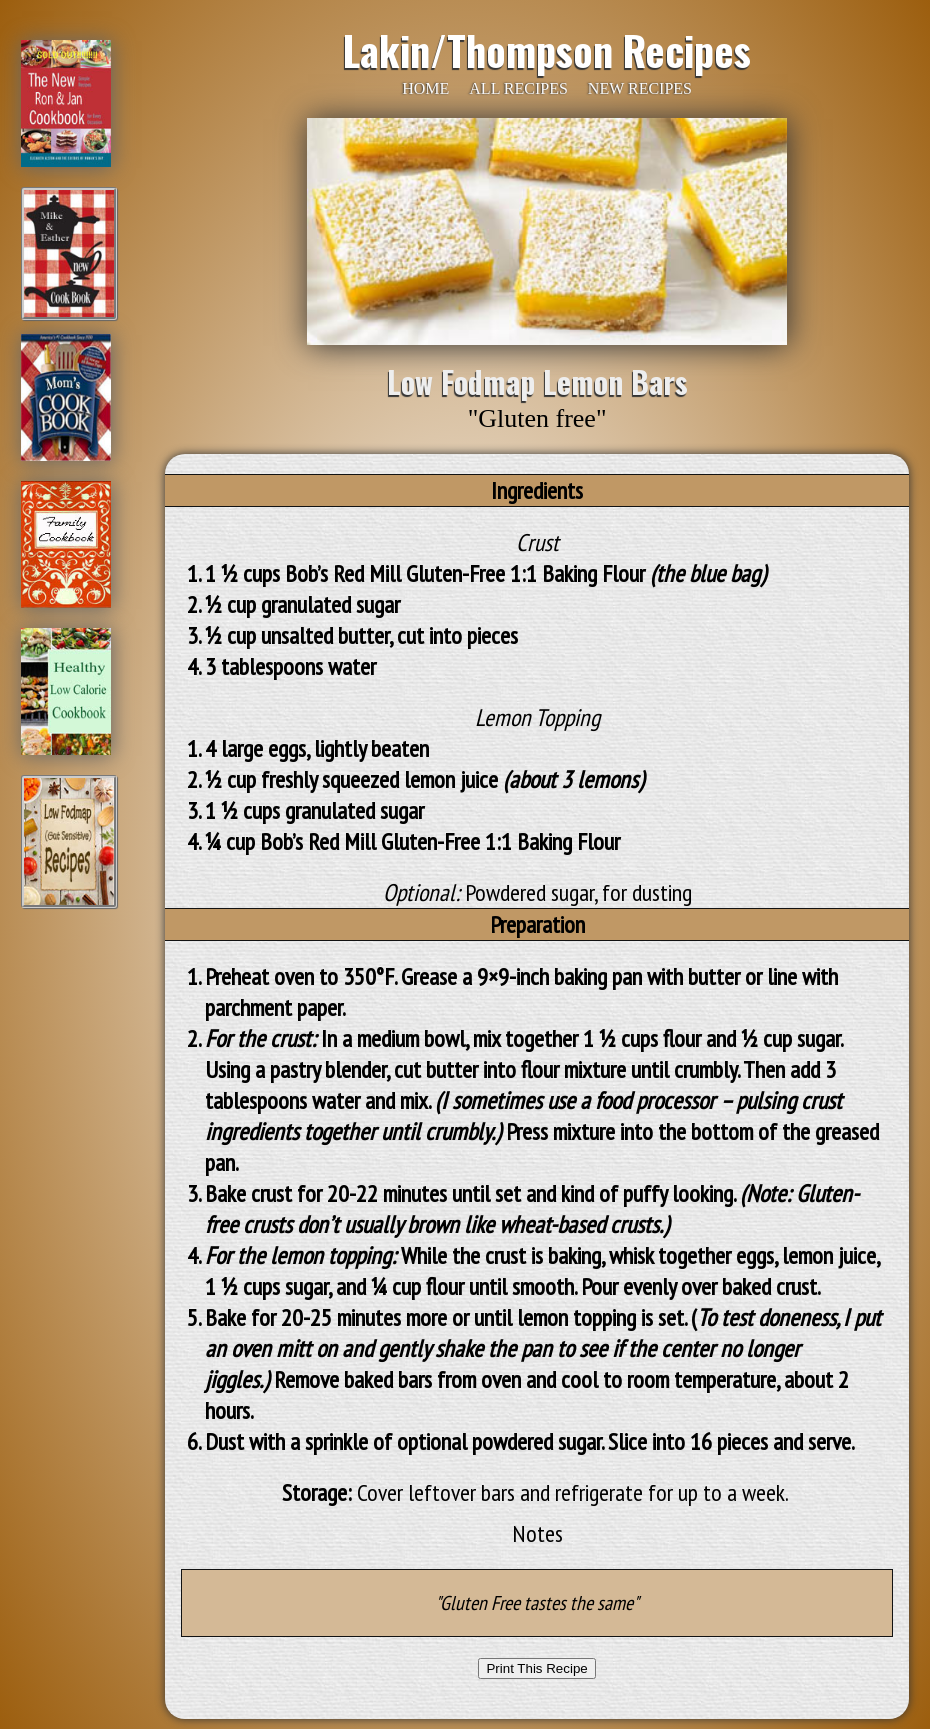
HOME (425, 88)
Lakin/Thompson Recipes (547, 50)
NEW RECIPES (640, 88)
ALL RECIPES (518, 88)
